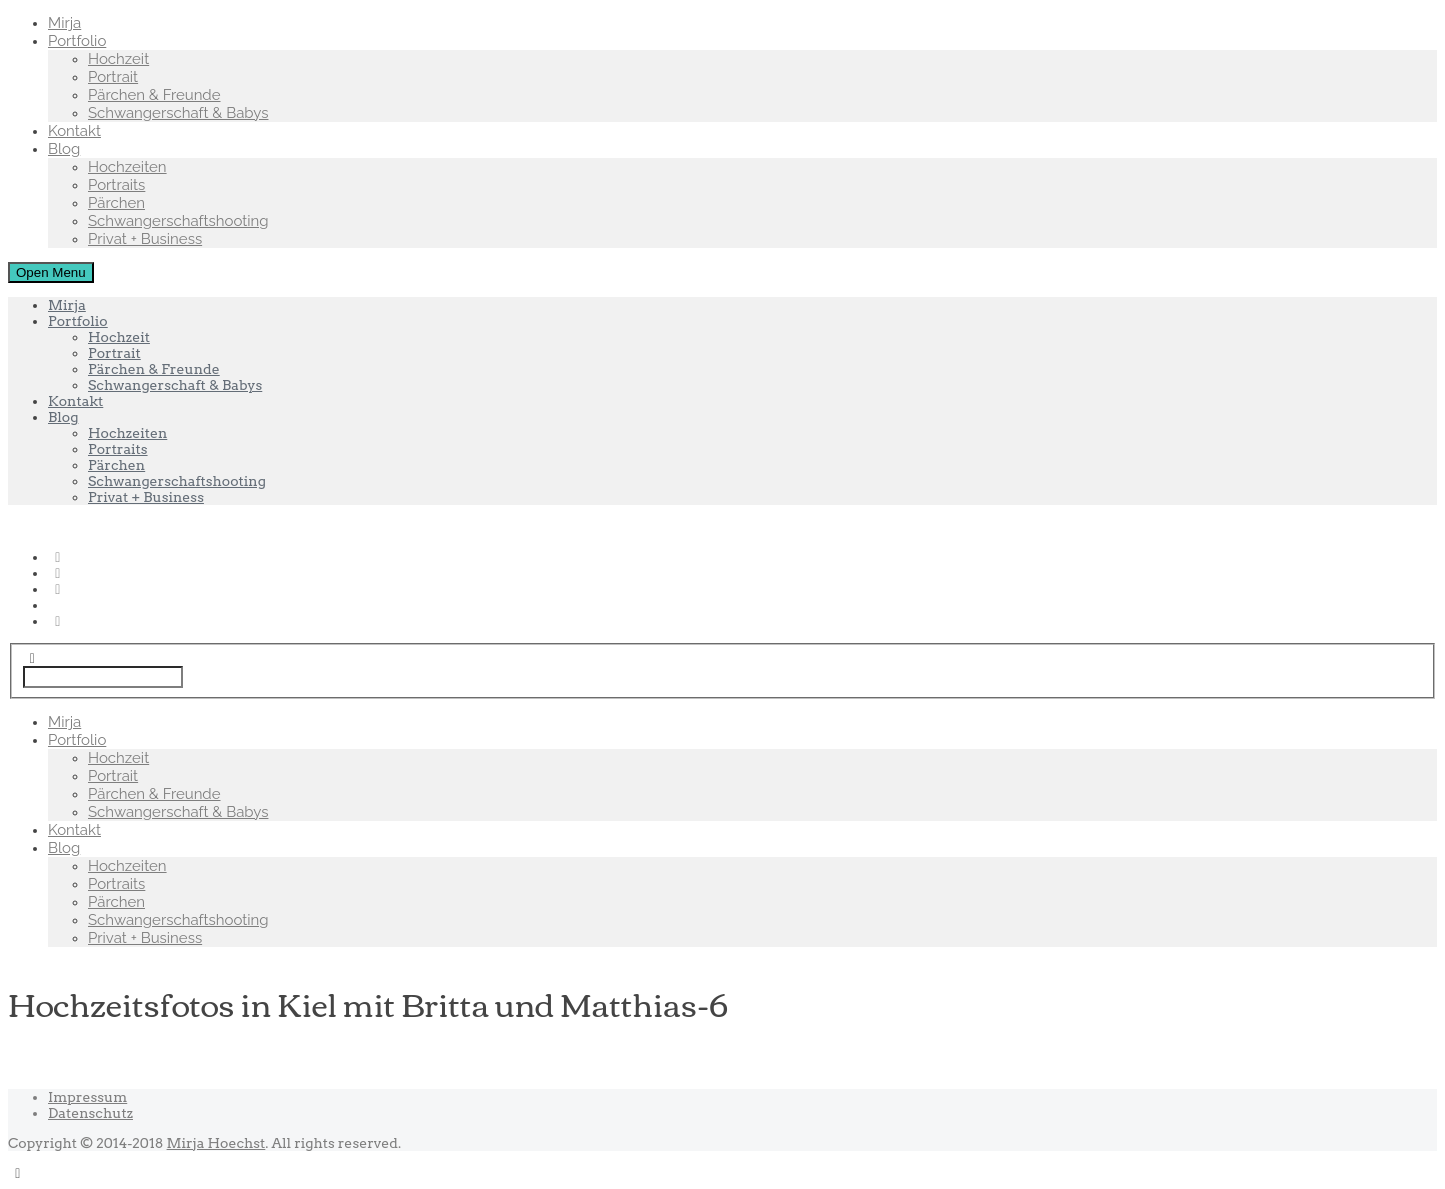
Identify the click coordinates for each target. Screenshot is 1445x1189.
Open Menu (51, 272)
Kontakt (74, 131)
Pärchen (116, 203)
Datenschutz (90, 1113)
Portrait (113, 77)
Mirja (64, 23)
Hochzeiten (127, 167)
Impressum (87, 1097)
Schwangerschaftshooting (178, 221)
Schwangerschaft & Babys (178, 113)
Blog (64, 149)
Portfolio (77, 41)
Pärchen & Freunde (154, 95)
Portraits (116, 185)
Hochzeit (118, 59)
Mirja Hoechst (216, 1143)
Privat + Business (145, 239)
